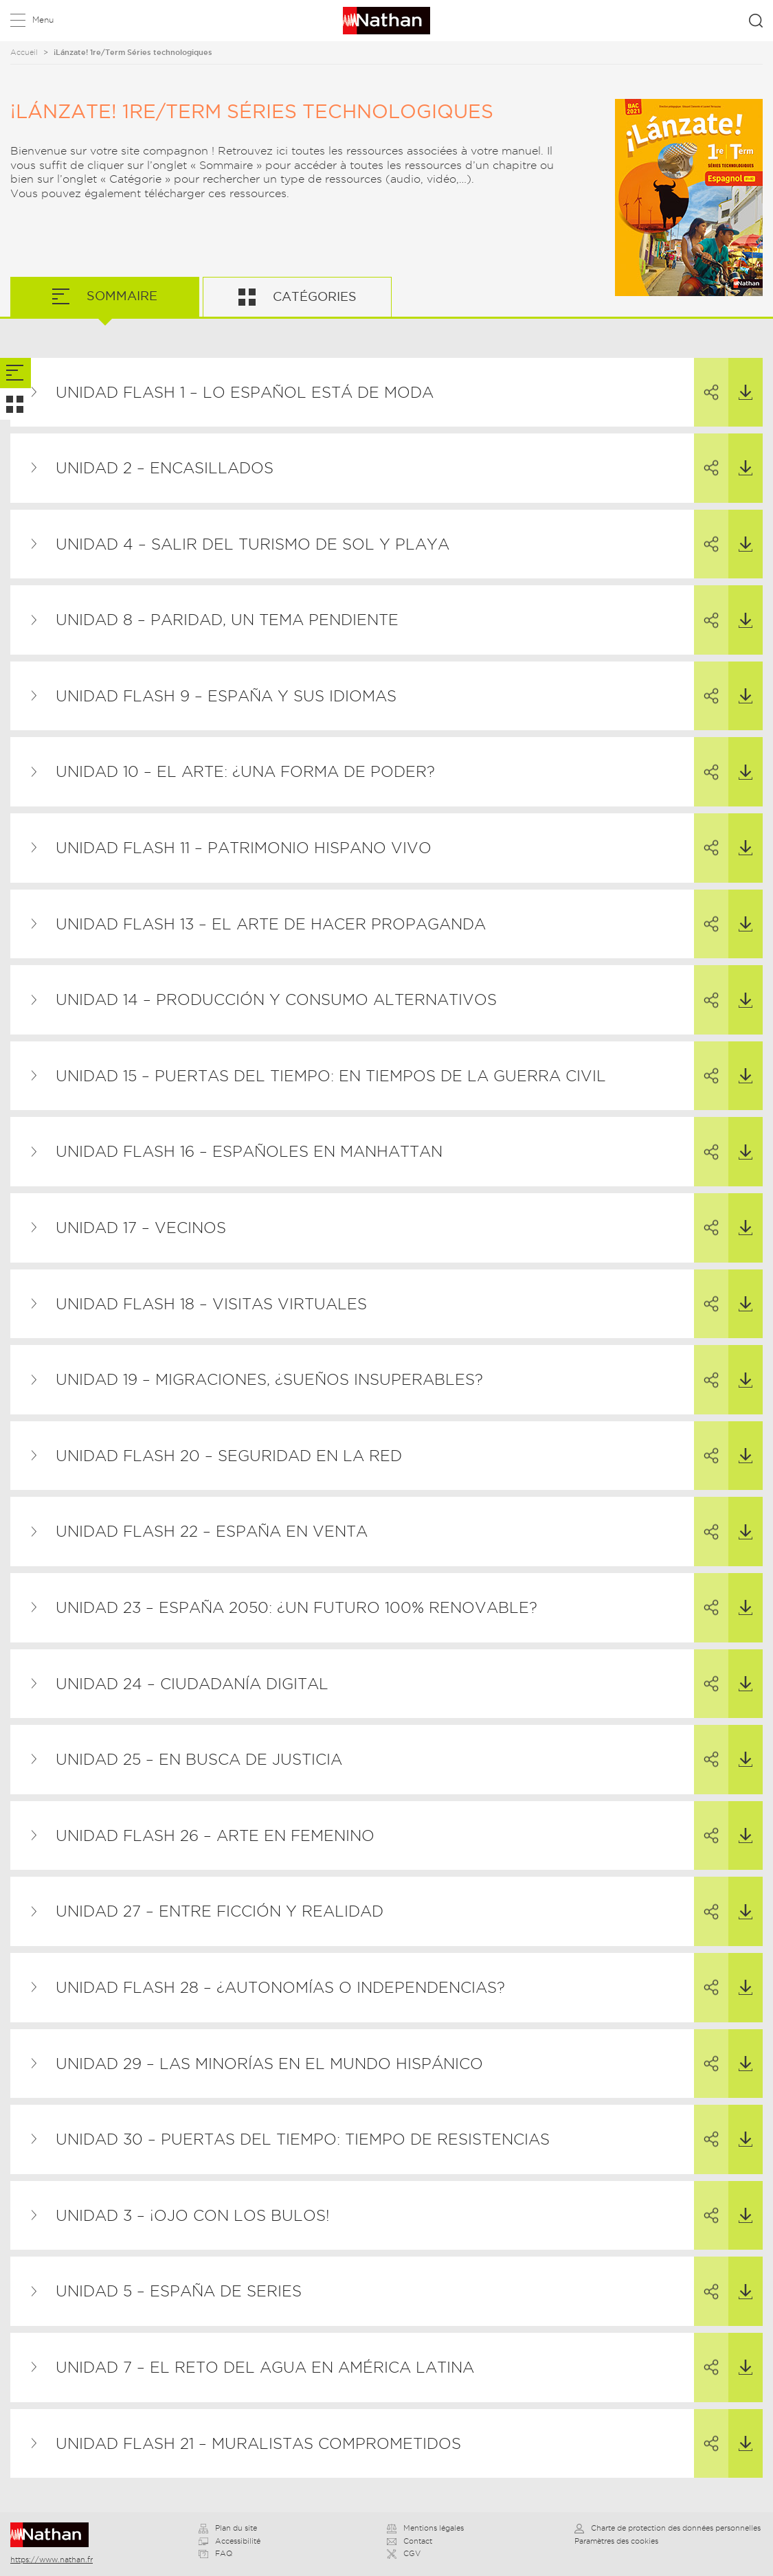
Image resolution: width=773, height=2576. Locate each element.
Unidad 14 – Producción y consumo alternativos (276, 999)
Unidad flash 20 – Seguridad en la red (229, 1455)
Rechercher (756, 20)
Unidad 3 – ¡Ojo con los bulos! (193, 2215)
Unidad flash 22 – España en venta (212, 1531)
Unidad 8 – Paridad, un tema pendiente (227, 619)
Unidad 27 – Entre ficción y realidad (219, 1911)
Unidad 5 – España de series (179, 2291)
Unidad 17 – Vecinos (141, 1227)
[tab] (15, 373)
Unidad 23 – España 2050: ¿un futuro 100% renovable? (296, 1607)
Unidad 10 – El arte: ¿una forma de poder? (245, 771)
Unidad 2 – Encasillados (164, 468)
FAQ (215, 2553)
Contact (409, 2541)
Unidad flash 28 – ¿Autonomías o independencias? (280, 1987)
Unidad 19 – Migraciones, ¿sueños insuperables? (269, 1379)
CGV (404, 2553)
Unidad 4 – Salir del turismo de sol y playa (252, 544)
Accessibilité (229, 2541)
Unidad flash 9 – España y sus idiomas (226, 696)
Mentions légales (425, 2528)
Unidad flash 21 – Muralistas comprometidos (258, 2443)
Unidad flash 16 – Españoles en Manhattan (249, 1151)
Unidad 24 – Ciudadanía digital (192, 1683)
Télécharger (740, 379)
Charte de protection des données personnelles (667, 2528)
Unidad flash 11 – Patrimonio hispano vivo (244, 847)
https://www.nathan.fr (51, 2559)
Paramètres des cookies (616, 2541)
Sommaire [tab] (120, 295)
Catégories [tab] (313, 296)
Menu (43, 19)
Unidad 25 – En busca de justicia (199, 1759)
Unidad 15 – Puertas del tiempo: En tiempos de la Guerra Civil (331, 1075)
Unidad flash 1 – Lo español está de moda (245, 392)
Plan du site (228, 2528)
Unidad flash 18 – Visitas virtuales (211, 1304)
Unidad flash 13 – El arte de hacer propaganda (271, 924)
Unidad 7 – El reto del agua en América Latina (265, 2367)
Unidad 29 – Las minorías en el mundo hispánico (269, 2063)
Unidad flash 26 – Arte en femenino (215, 1835)
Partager (706, 379)
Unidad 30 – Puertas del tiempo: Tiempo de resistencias (303, 2139)
